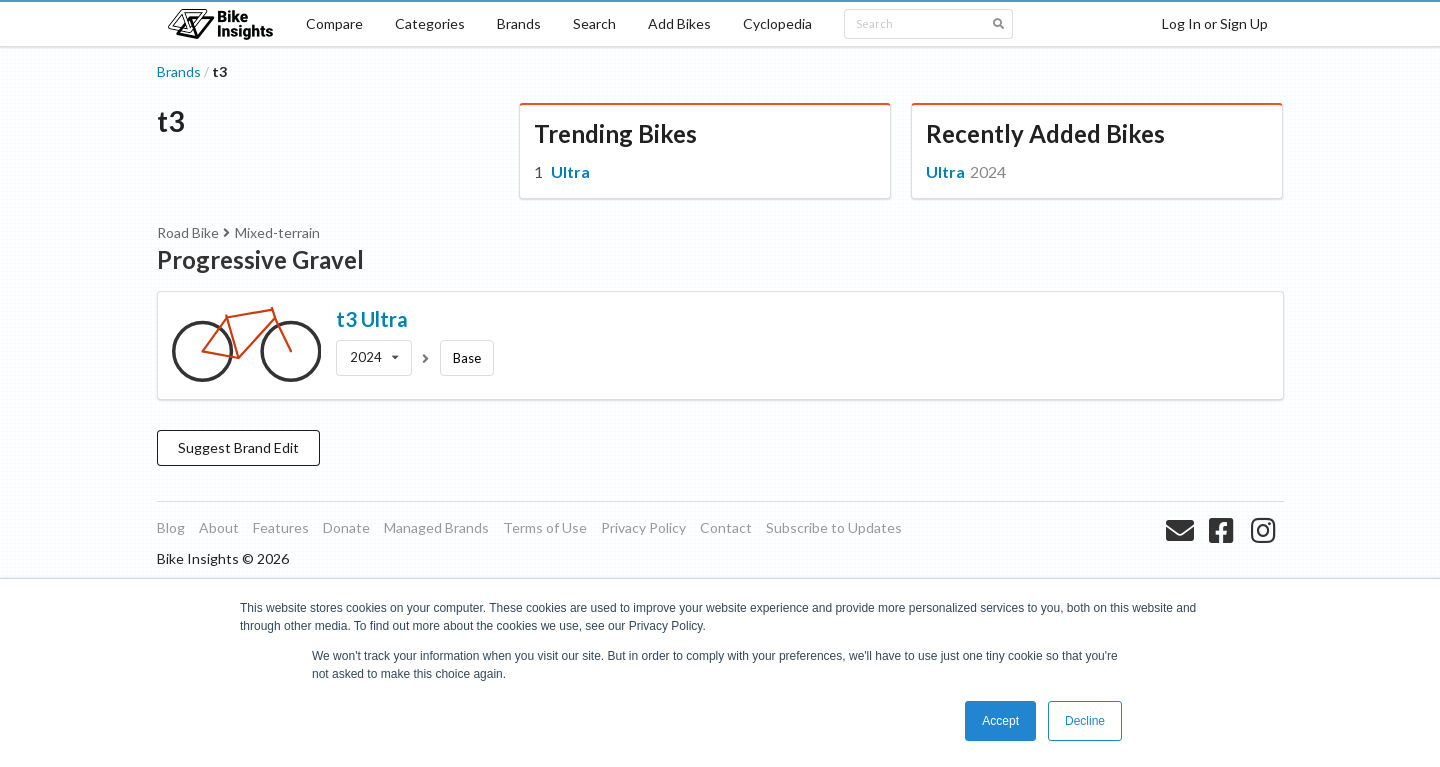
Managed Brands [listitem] (436, 527)
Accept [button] (1000, 721)
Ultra (570, 171)
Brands (519, 23)
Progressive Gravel (260, 259)
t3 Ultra (372, 319)
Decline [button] (1085, 721)
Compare (334, 23)
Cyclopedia (777, 23)
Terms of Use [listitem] (545, 527)
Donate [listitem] (346, 527)
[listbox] (374, 358)
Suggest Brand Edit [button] (238, 447)
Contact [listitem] (726, 527)
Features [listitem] (281, 527)
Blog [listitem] (171, 527)
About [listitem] (219, 527)
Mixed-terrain (277, 232)
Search (594, 23)
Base (467, 358)
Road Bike (188, 232)
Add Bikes (679, 23)
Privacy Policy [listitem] (643, 527)
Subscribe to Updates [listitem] (834, 527)
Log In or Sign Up (1215, 23)
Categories (430, 23)
